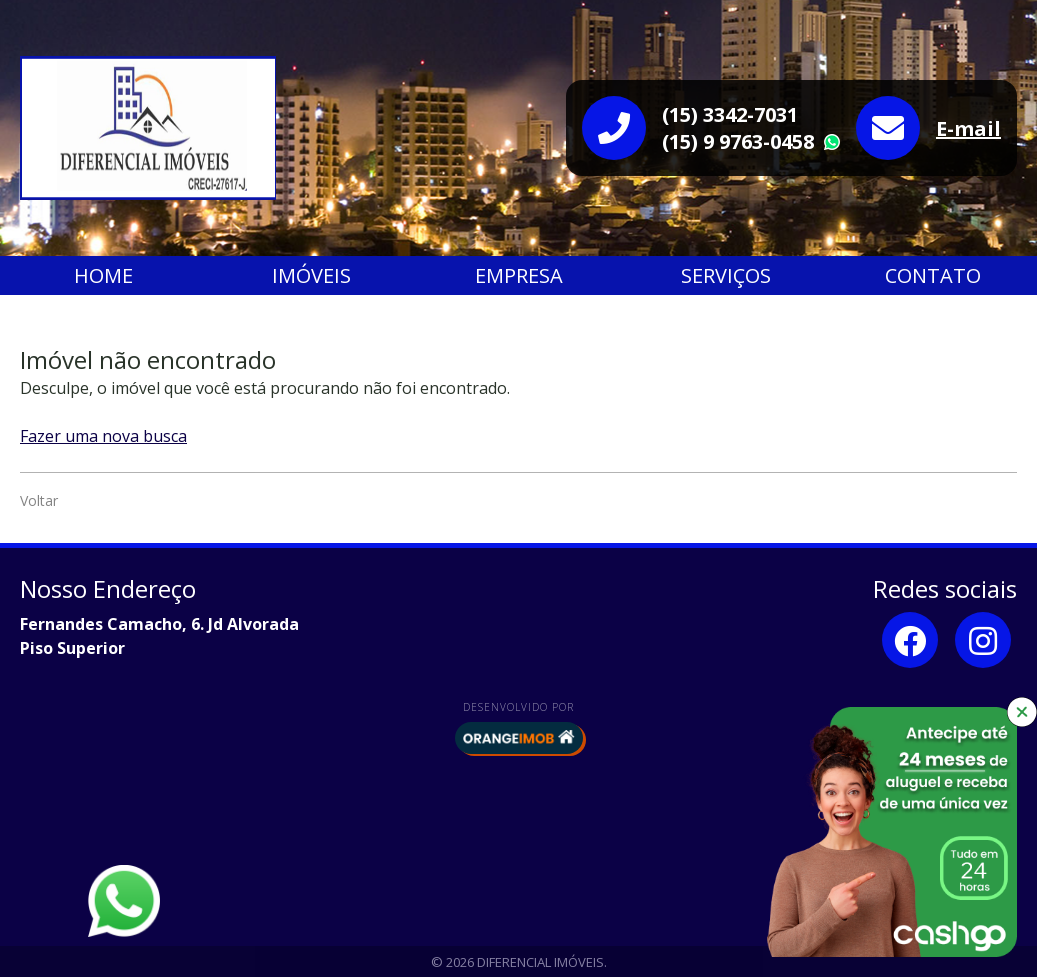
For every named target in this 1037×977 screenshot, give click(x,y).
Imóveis (311, 275)
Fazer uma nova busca (103, 436)
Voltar (39, 500)
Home (103, 275)
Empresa (519, 275)
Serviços (726, 275)
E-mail (968, 128)
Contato (933, 275)
